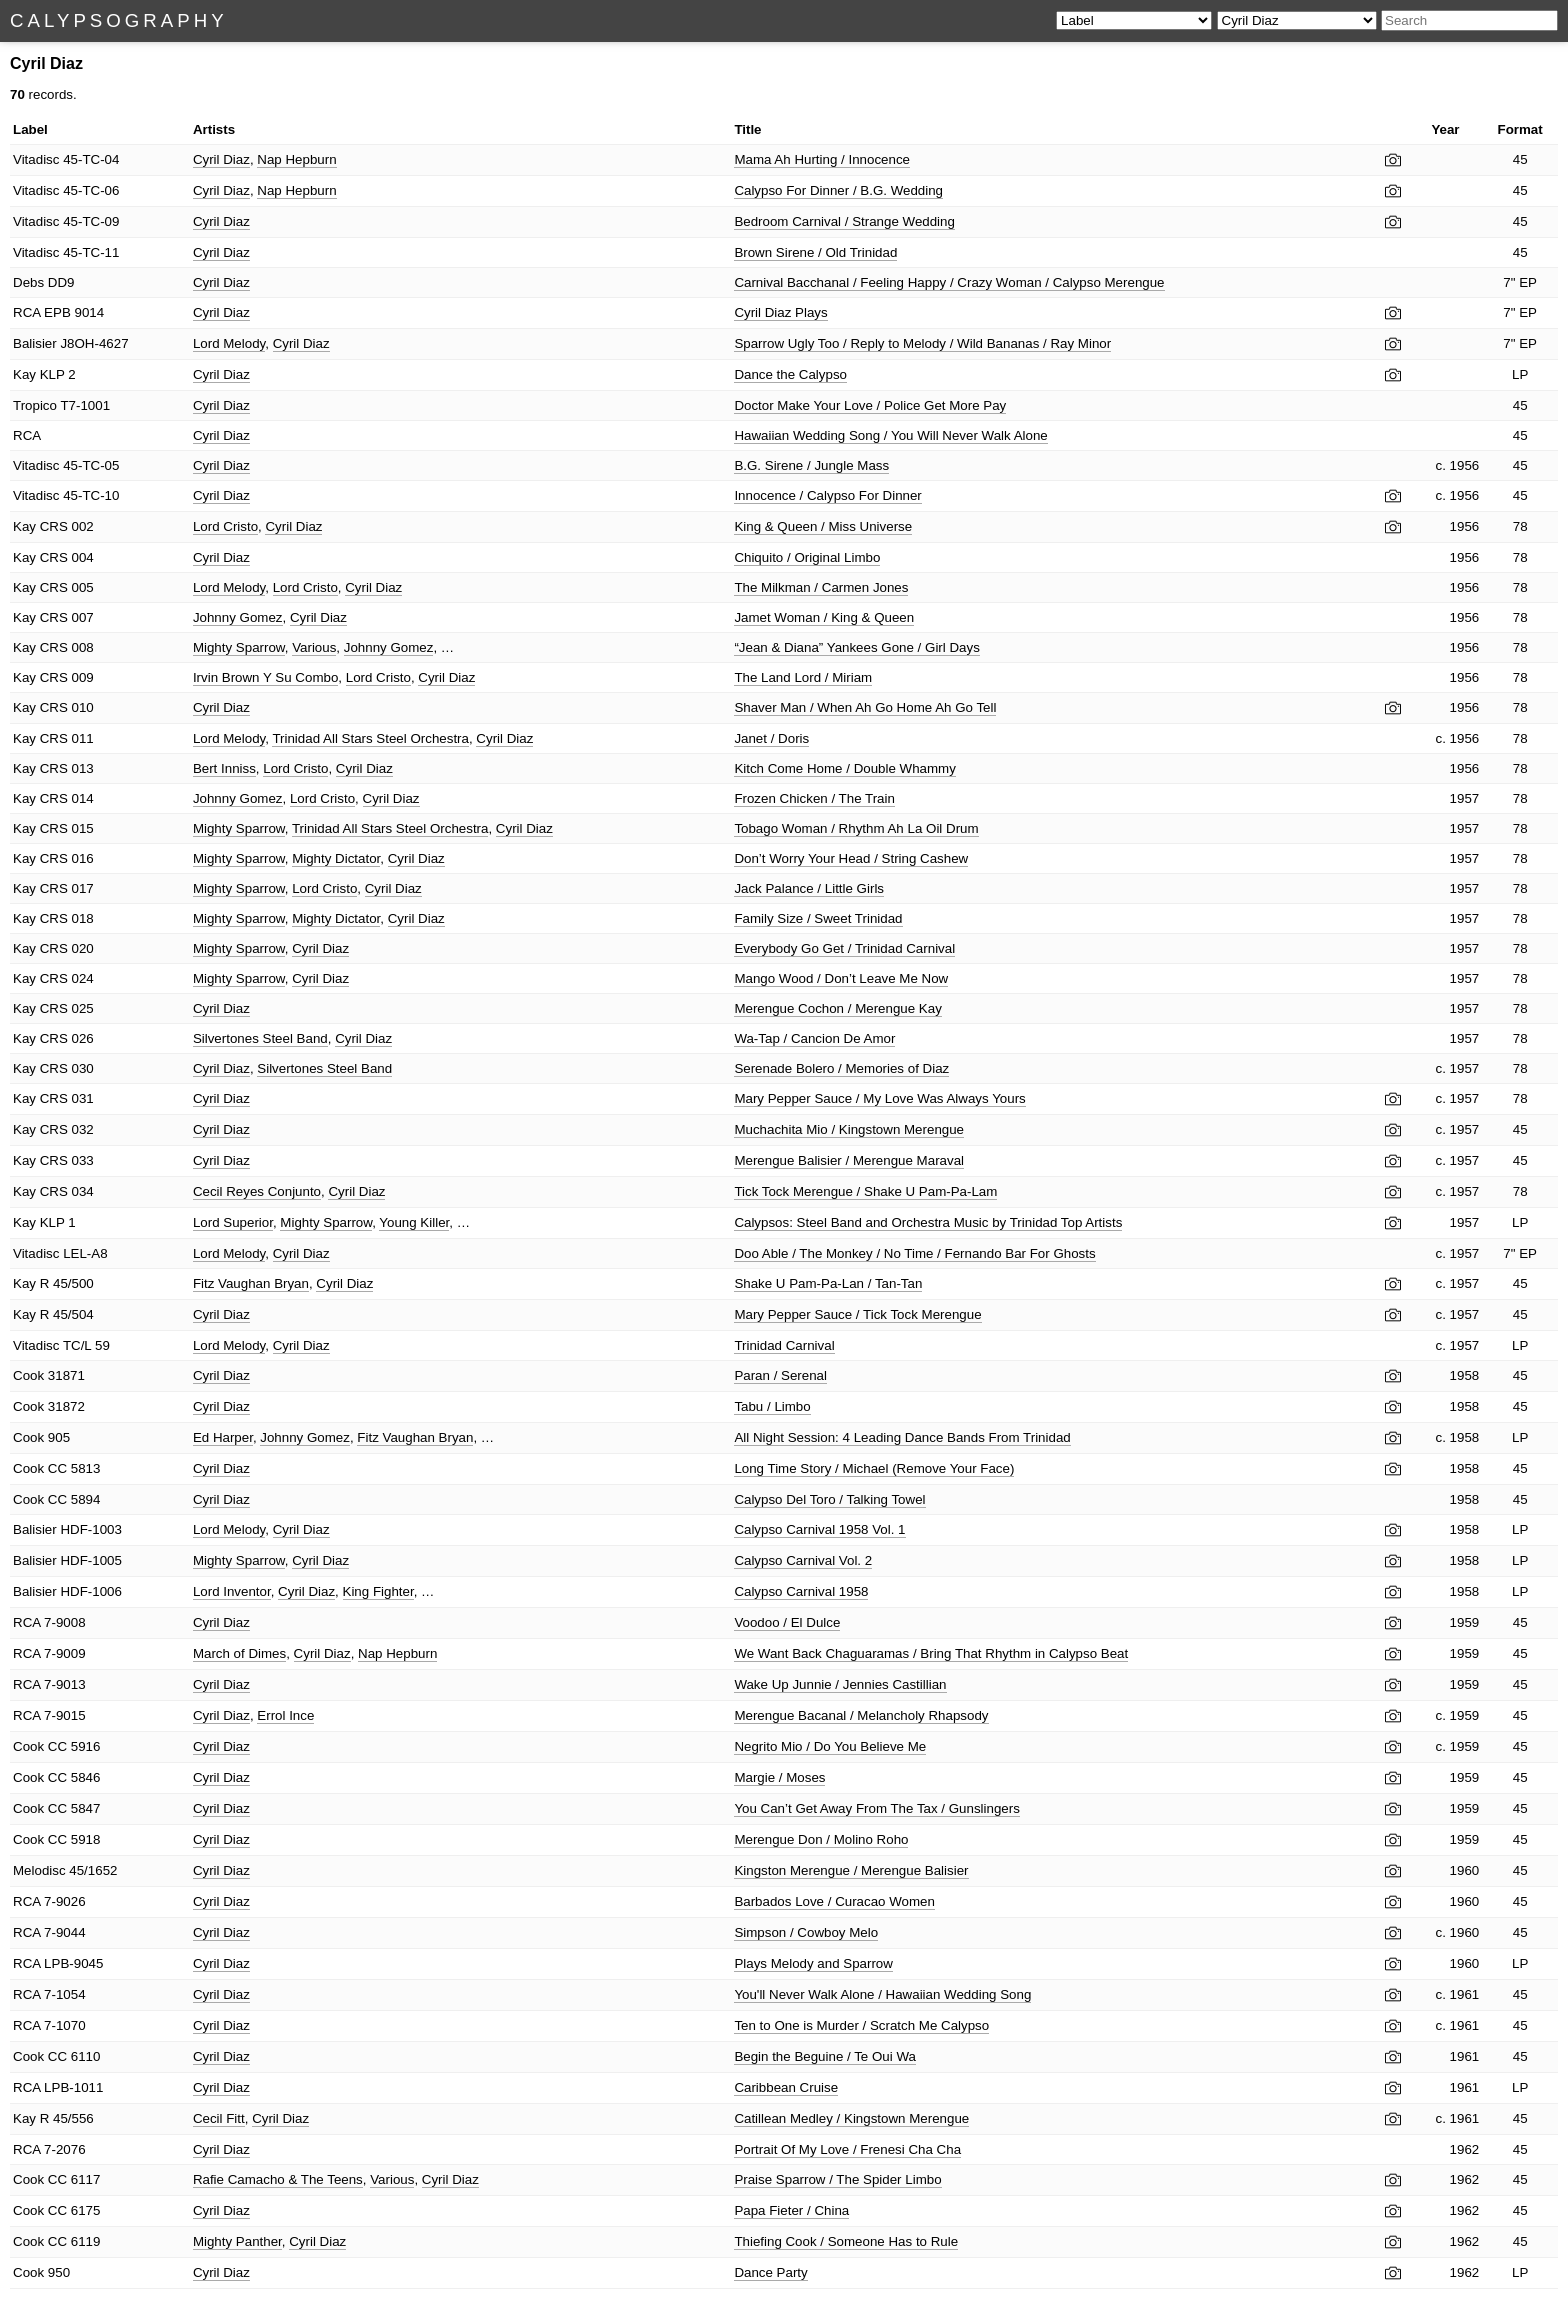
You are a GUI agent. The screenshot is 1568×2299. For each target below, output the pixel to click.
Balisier (35, 343)
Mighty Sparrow (239, 647)
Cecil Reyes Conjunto (257, 1191)
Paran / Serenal (780, 1375)
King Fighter (378, 1591)
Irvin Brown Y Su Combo (265, 677)
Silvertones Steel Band (260, 1038)
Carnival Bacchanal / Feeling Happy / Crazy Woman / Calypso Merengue (949, 282)
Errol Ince (285, 1715)
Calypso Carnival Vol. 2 (803, 1560)
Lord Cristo (225, 526)
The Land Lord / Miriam (803, 677)
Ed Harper (223, 1437)
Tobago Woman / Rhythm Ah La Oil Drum (856, 828)
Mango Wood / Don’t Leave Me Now (841, 978)
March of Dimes (239, 1653)
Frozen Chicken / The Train (814, 798)
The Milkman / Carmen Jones (821, 587)
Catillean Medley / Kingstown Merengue (851, 2118)
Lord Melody (229, 343)
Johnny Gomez (238, 617)
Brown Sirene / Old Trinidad (815, 252)
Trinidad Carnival (784, 1345)
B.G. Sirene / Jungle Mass (811, 465)
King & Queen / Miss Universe (823, 526)
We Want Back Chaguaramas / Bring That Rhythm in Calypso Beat (931, 1653)
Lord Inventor (232, 1591)
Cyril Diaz (221, 159)
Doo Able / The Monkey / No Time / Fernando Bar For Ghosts (914, 1253)
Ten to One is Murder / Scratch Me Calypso (861, 2025)
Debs (28, 282)
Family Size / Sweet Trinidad (818, 918)
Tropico (35, 405)
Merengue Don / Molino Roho (821, 1839)
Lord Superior (233, 1222)
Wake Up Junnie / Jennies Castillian (840, 1684)
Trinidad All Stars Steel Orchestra (370, 738)
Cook (28, 1375)
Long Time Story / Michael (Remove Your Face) (874, 1468)
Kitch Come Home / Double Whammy (844, 768)
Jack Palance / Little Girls (809, 888)
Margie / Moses (779, 1777)
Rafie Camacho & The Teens (278, 2179)
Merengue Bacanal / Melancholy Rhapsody (861, 1715)
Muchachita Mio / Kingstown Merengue (849, 1129)
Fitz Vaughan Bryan (251, 1283)
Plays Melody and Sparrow (813, 1963)
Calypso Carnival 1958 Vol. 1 (819, 1529)
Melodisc (39, 1870)
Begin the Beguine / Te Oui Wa (825, 2056)
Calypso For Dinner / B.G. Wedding (838, 190)
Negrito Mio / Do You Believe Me (830, 1746)
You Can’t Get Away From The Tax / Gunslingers (876, 1808)
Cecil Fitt (219, 2118)
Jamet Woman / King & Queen (824, 617)
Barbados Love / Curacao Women (834, 1901)
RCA (26, 312)
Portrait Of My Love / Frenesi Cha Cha (847, 2149)
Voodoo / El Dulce (787, 1622)
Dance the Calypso (790, 374)
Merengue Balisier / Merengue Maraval (849, 1160)
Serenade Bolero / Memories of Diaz (841, 1068)
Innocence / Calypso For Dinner (827, 495)
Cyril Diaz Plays (780, 312)
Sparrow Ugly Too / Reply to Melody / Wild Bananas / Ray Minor (922, 343)
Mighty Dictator (336, 858)
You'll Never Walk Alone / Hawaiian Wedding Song (882, 1994)
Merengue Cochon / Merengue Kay (837, 1008)
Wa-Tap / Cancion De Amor (814, 1038)
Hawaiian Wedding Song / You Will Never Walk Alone (890, 435)
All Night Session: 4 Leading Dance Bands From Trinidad (902, 1437)
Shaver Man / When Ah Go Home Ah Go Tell (865, 707)
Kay (24, 374)
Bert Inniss (224, 768)
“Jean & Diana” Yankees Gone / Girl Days (856, 647)
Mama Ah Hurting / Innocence (822, 159)
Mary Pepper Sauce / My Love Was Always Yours (879, 1098)
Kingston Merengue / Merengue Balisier (851, 1870)
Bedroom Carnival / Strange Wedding (844, 221)
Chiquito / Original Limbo (807, 557)
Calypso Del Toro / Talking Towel (829, 1499)
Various (314, 647)
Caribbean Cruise (786, 2087)
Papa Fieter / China (791, 2210)
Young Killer (414, 1222)
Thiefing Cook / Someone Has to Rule (846, 2241)
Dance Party (770, 2272)
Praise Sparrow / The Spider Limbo (837, 2179)
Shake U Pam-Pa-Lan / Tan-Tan (828, 1283)
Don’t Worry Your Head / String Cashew (851, 858)
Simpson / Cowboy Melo (806, 1932)
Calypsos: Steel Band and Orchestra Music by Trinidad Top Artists (928, 1222)
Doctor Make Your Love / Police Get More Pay (870, 405)
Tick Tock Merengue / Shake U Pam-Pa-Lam (865, 1191)
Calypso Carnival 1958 (801, 1591)
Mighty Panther (237, 2241)
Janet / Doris (771, 738)
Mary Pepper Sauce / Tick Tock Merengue (857, 1314)
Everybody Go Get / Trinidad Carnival (844, 948)
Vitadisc (36, 159)
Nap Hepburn (296, 159)
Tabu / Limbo (772, 1406)
